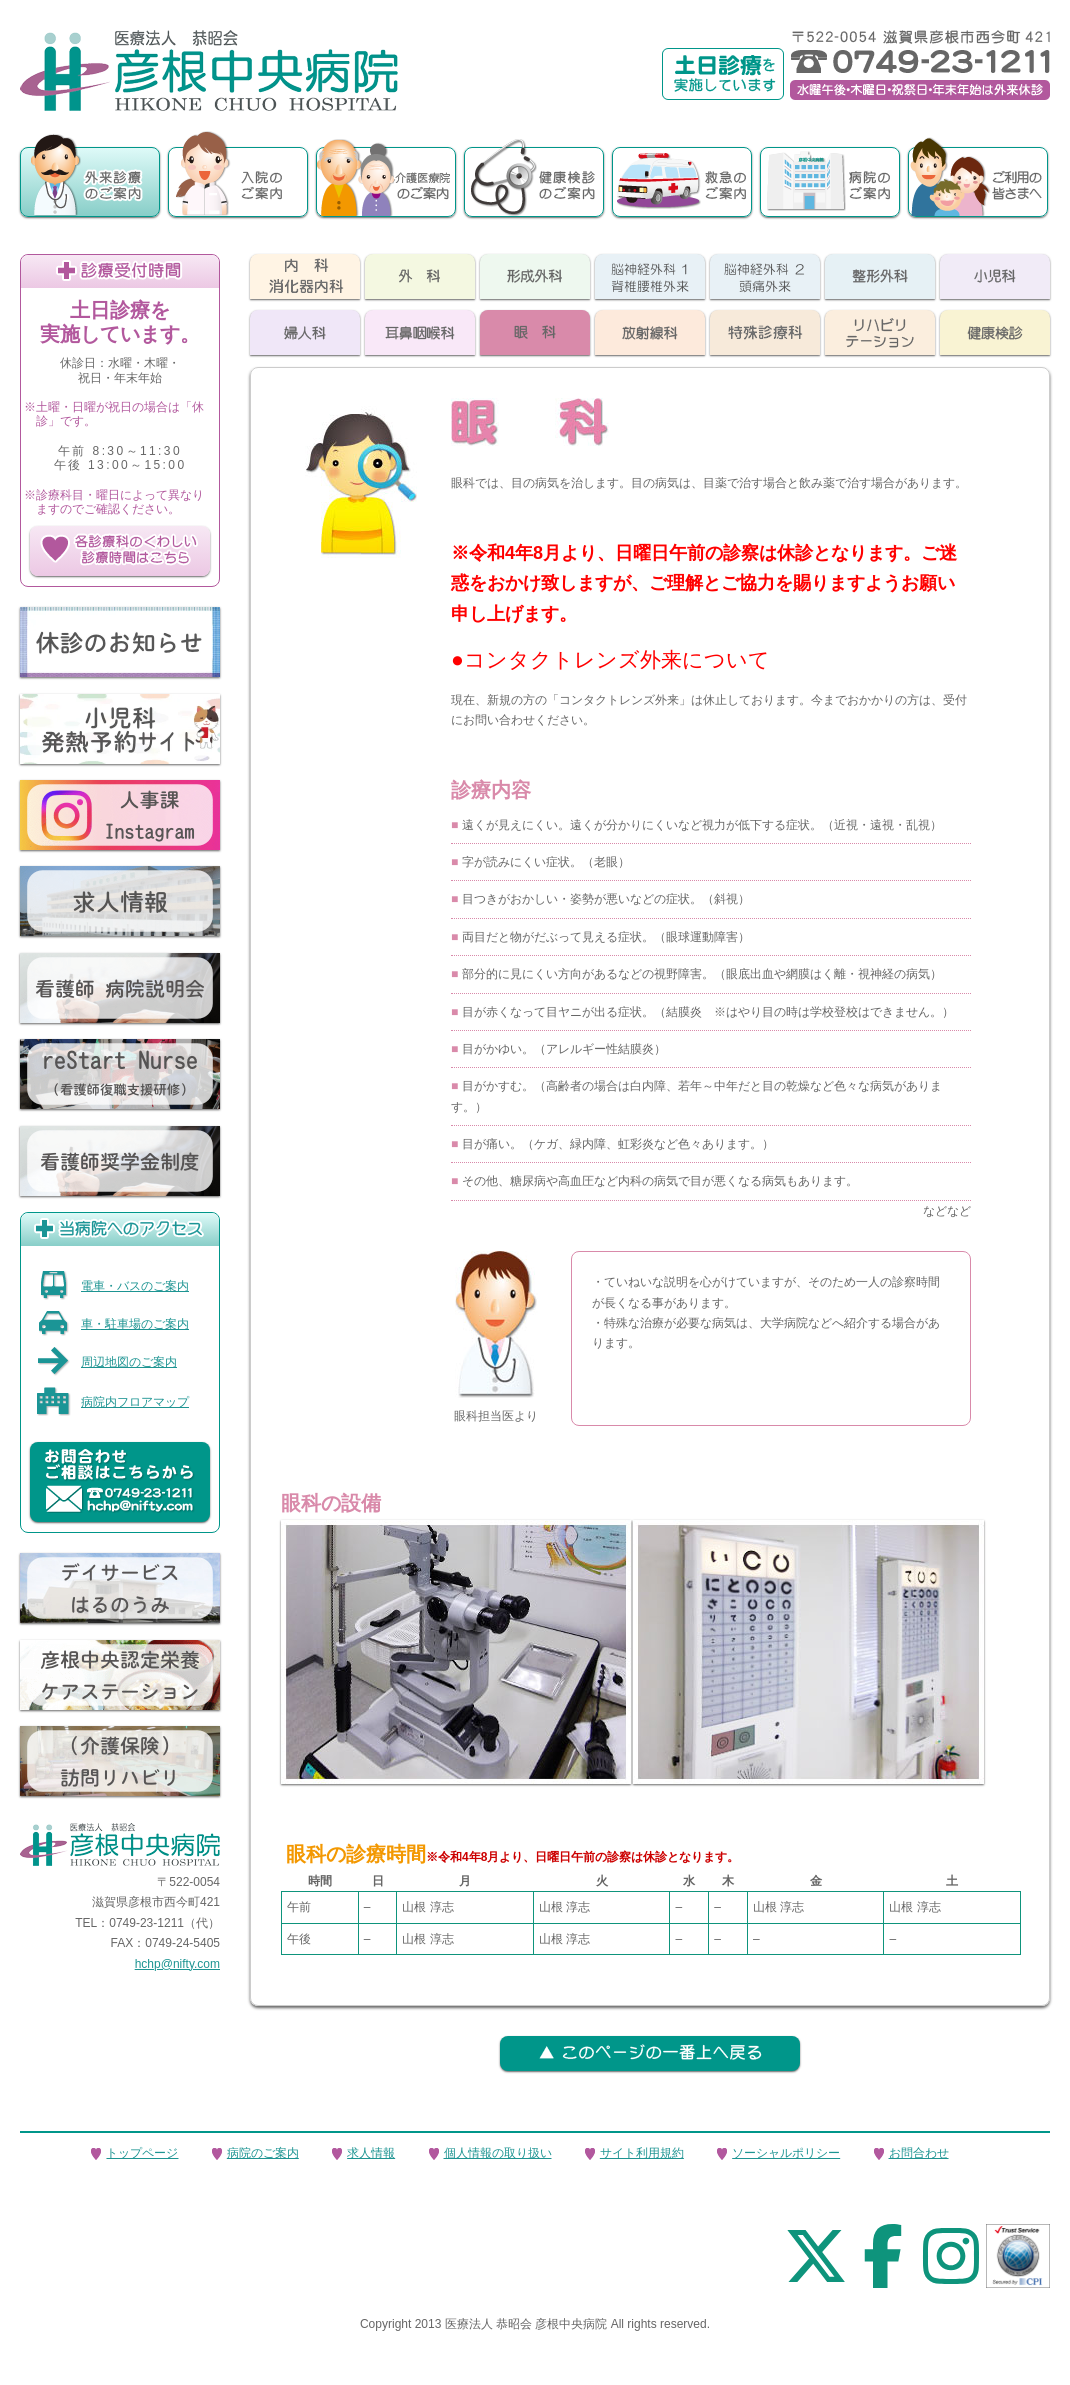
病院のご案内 (263, 2153)
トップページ (142, 2153)
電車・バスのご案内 (112, 1286)
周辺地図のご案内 (106, 1362)
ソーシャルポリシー (786, 2153)
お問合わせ (919, 2153)
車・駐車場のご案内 (112, 1324)
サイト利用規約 (642, 2153)
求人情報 (371, 2153)
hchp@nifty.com (177, 1964)
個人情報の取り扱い (498, 2153)
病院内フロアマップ (112, 1402)
